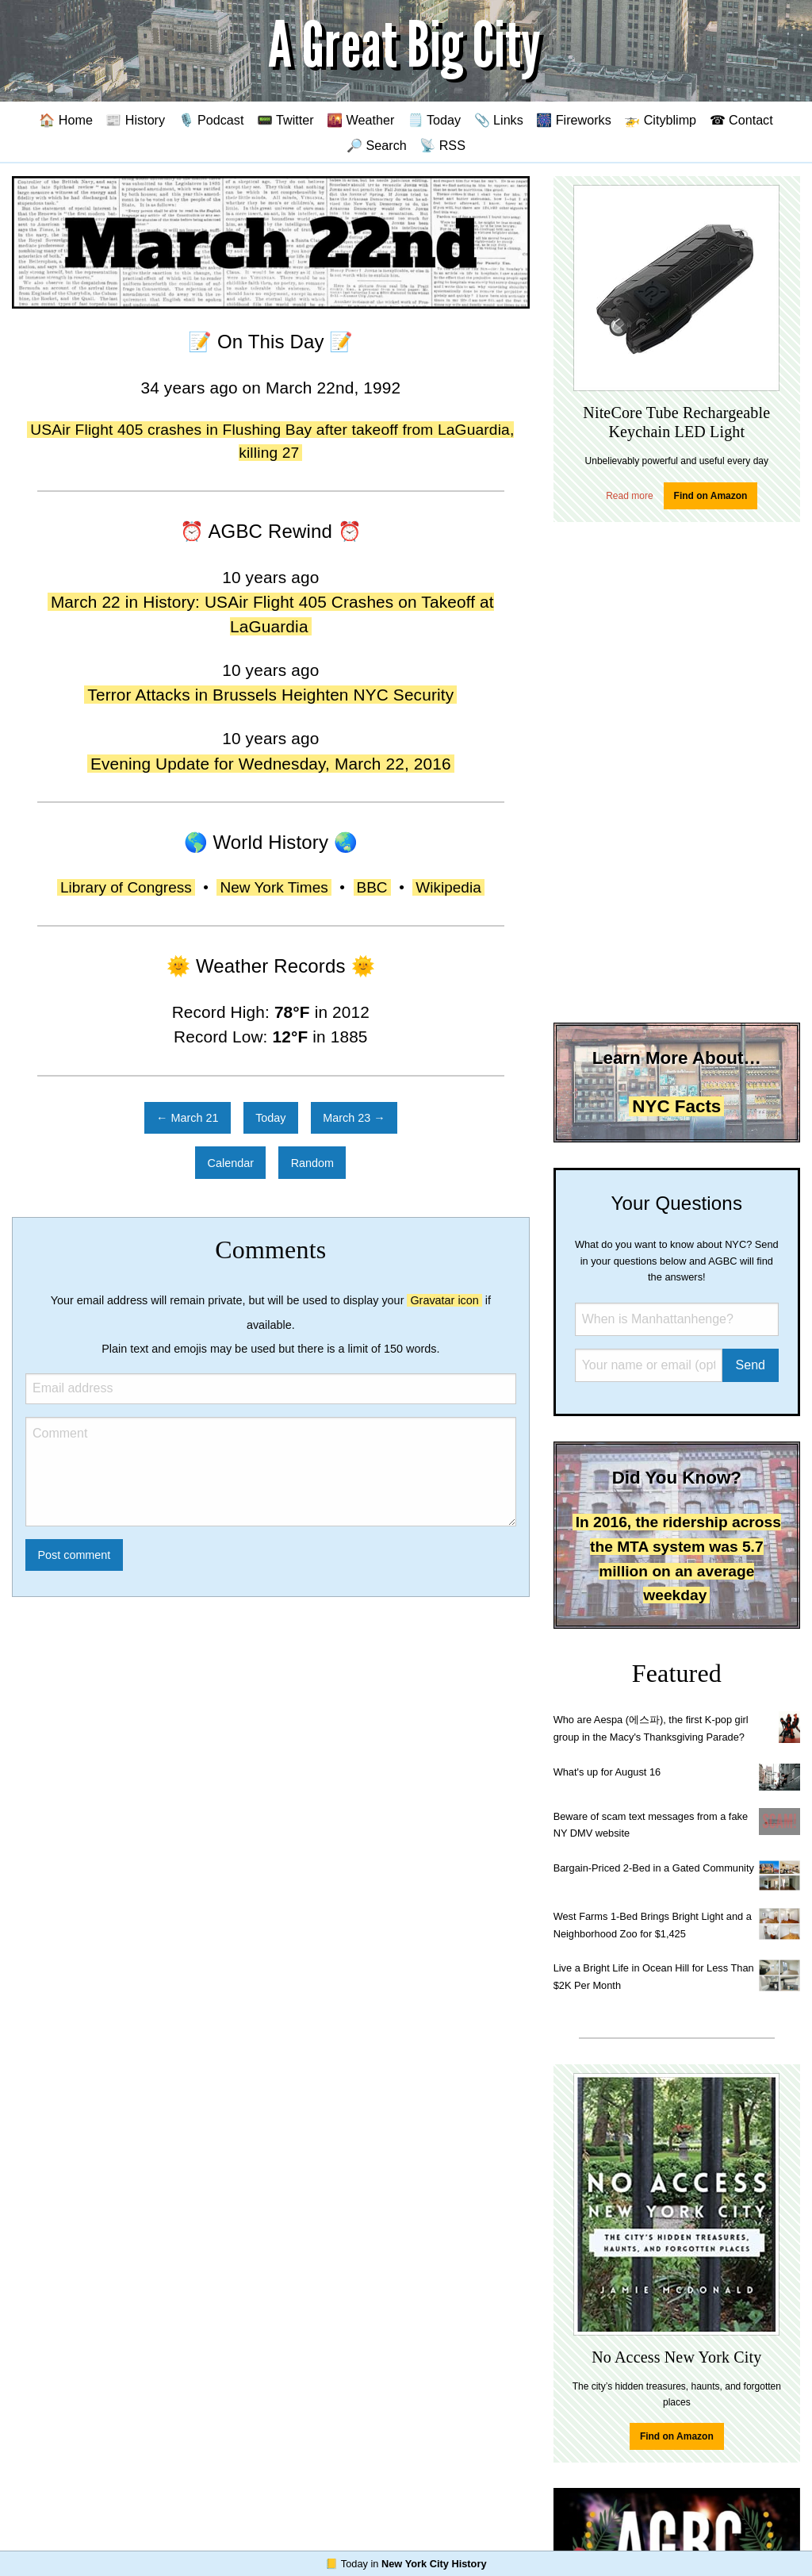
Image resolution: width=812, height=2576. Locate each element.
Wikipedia (448, 887)
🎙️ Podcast (211, 120)
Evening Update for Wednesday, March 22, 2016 (270, 763)
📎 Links (498, 120)
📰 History (135, 120)
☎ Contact (741, 120)
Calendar (231, 1163)
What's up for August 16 (607, 1772)
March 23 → (354, 1117)
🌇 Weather (360, 120)
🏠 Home (66, 120)
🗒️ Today (434, 120)
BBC (372, 887)
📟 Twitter (285, 120)
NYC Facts (676, 1106)
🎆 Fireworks (573, 120)
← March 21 (187, 1117)
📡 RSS (442, 145)
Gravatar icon (444, 1300)
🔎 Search (377, 145)
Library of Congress (126, 887)
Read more (629, 495)
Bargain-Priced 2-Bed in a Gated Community (653, 1868)
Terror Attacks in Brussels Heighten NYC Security (270, 694)
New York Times (273, 887)
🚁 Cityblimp (660, 120)
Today (270, 1117)
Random (312, 1163)
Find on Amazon (711, 495)
